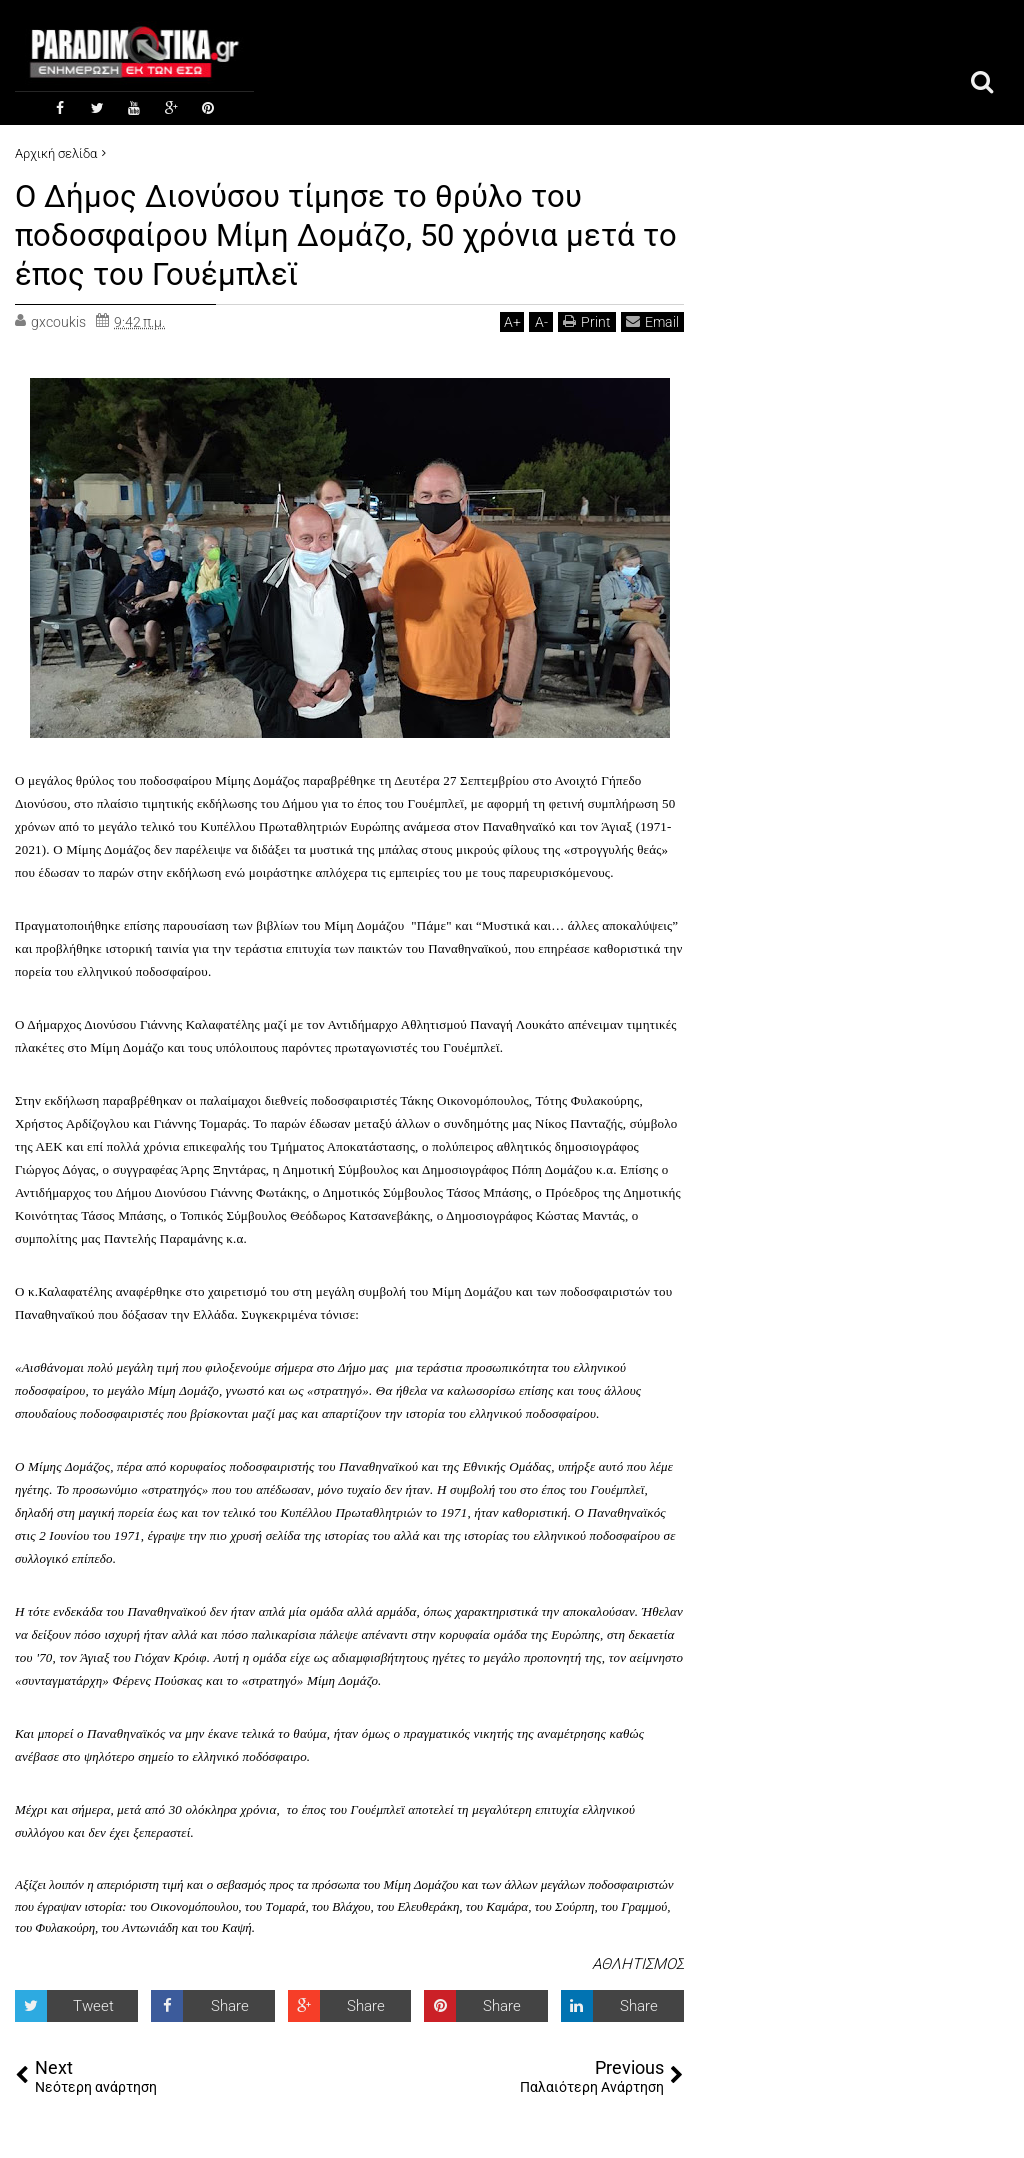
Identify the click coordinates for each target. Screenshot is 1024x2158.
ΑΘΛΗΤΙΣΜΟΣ (638, 1961)
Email (652, 318)
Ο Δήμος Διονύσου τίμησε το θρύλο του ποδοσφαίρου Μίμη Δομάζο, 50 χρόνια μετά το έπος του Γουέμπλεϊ (330, 233)
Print (587, 318)
